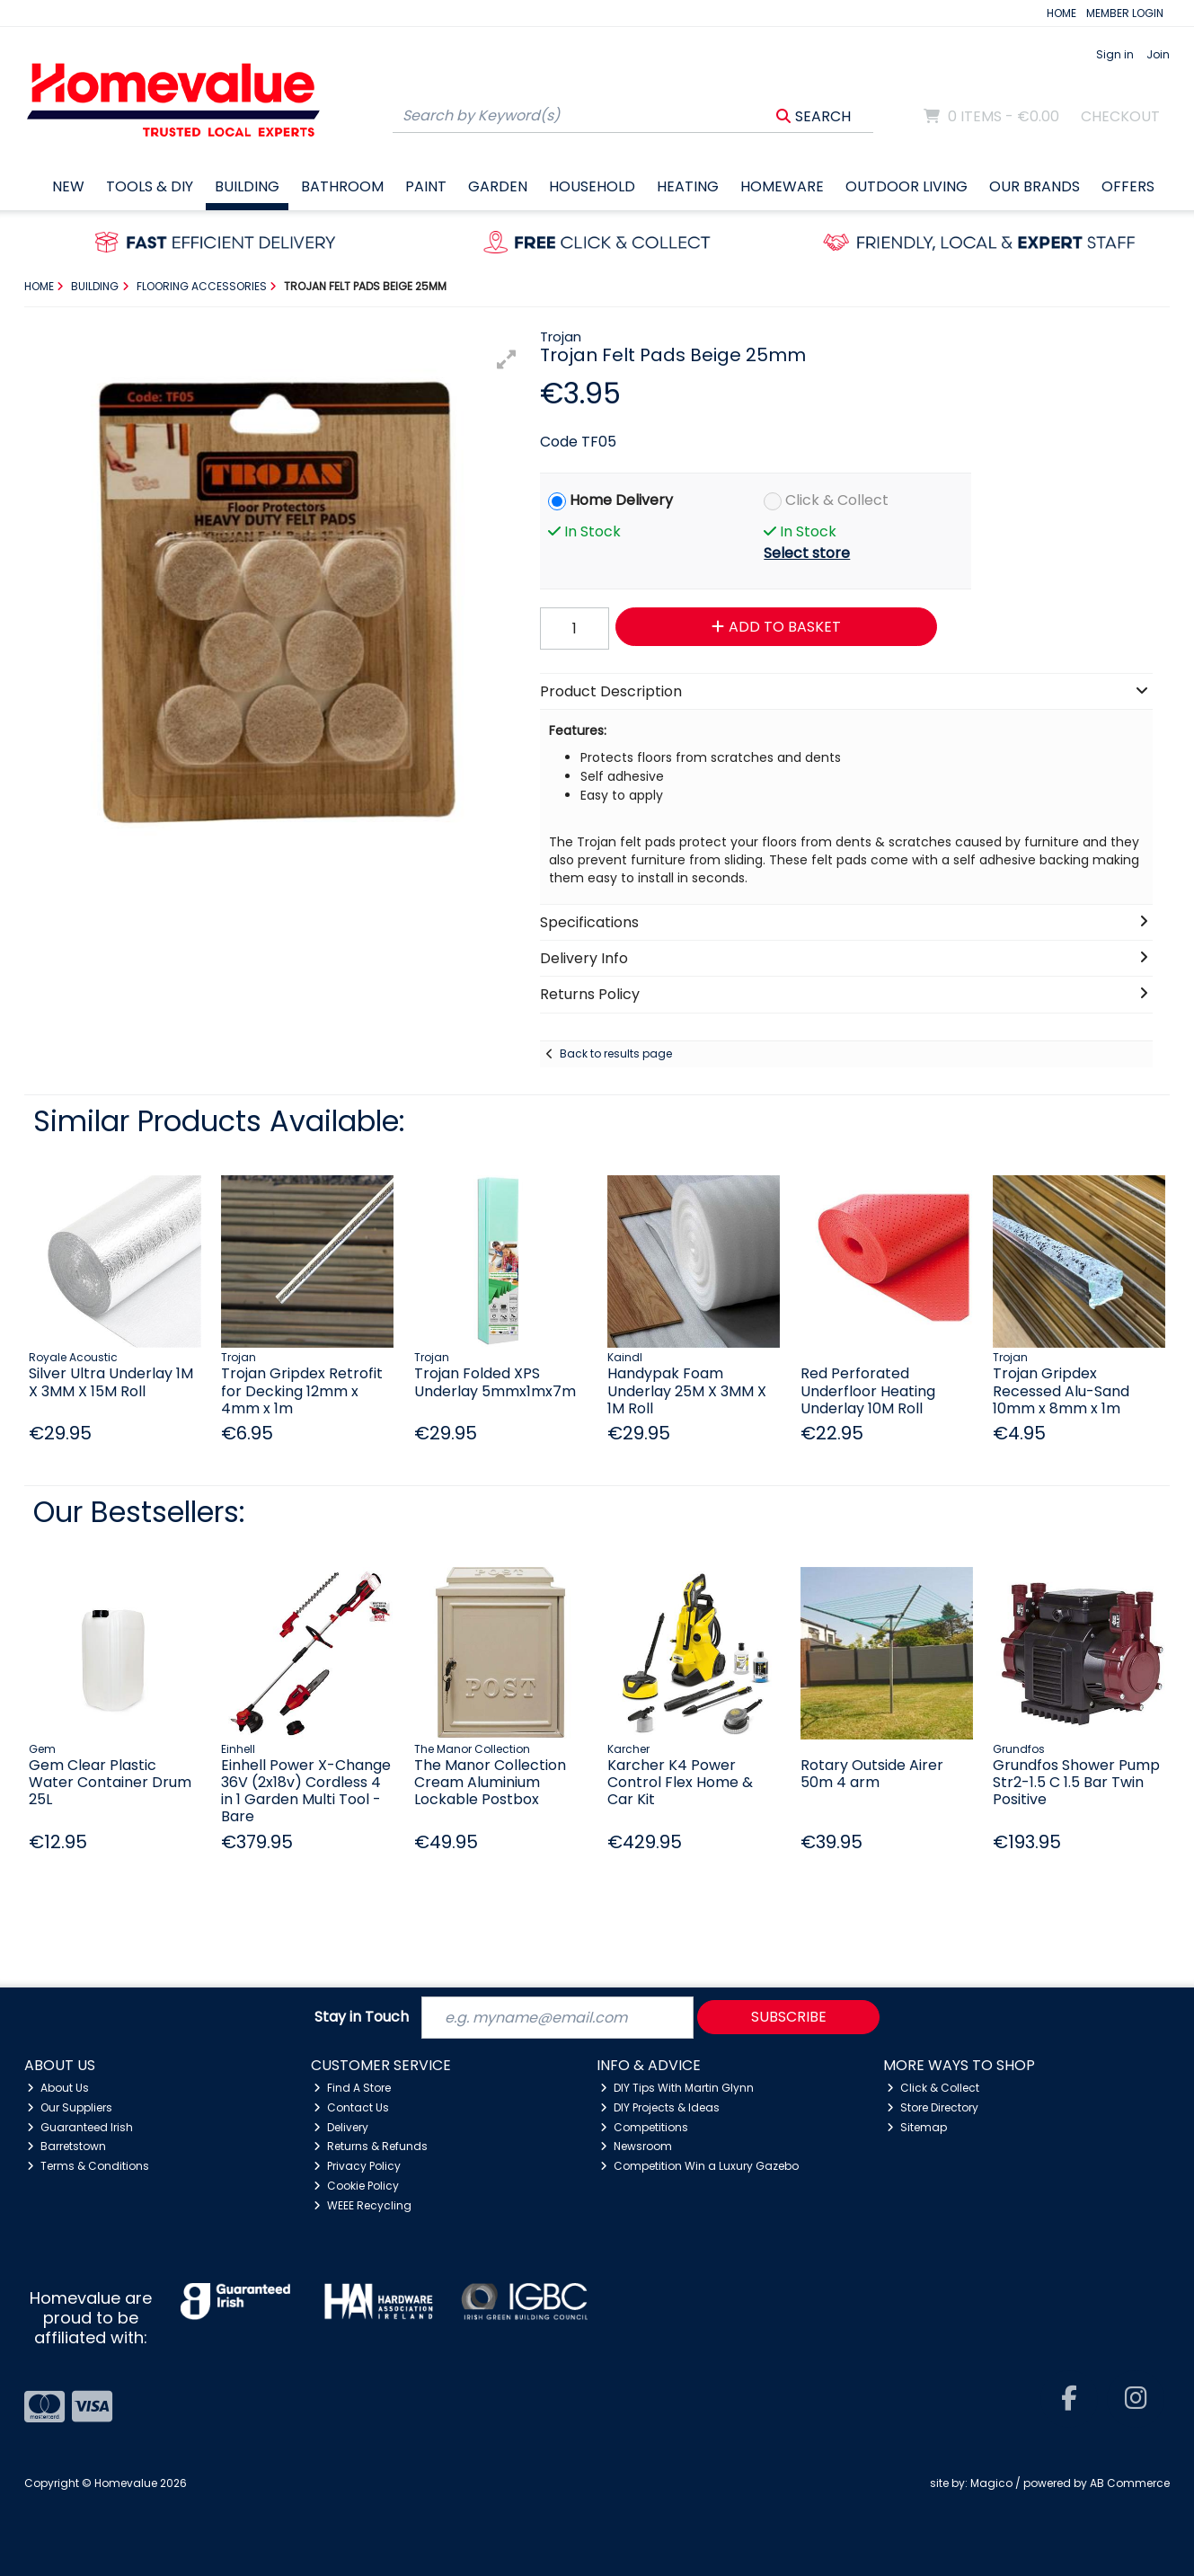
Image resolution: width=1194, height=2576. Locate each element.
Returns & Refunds (371, 2146)
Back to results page (616, 1053)
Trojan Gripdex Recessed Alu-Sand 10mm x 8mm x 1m (1061, 1390)
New (68, 186)
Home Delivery (621, 500)
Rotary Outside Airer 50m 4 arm (871, 1774)
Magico (991, 2483)
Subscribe (789, 2016)
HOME (1061, 13)
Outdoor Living (906, 186)
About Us (58, 2087)
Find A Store (352, 2087)
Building (247, 186)
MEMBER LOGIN (1124, 13)
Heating (688, 186)
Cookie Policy (356, 2185)
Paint (426, 186)
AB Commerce (1130, 2483)
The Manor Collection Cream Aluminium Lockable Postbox (490, 1782)
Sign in (1115, 54)
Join (1158, 54)
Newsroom (636, 2146)
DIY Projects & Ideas (660, 2107)
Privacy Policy (357, 2165)
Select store (807, 553)
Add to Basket (776, 626)
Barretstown (66, 2146)
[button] (506, 359)
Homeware (782, 186)
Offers (1127, 186)
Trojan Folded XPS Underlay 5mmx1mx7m (495, 1382)
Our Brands (1034, 186)
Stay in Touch (361, 2017)
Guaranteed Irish (80, 2127)
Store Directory (932, 2107)
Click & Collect (837, 500)
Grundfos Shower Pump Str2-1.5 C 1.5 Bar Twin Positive (1076, 1782)
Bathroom (342, 186)
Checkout (1120, 116)
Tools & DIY (149, 186)
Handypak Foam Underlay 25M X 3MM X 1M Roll (686, 1390)
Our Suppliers (69, 2107)
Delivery (341, 2127)
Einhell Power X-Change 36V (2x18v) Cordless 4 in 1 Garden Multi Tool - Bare (306, 1791)
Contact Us (351, 2107)
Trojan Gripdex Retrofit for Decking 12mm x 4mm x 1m (302, 1390)
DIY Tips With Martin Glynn (677, 2087)
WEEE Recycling (362, 2205)
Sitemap (917, 2127)
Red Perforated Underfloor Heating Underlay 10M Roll (867, 1390)
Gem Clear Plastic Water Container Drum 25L (110, 1782)
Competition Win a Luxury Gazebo (699, 2165)
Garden (497, 186)
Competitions (644, 2127)
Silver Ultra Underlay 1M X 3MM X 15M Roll (111, 1382)
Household (592, 186)
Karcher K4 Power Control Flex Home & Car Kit (680, 1782)
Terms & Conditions (88, 2165)
